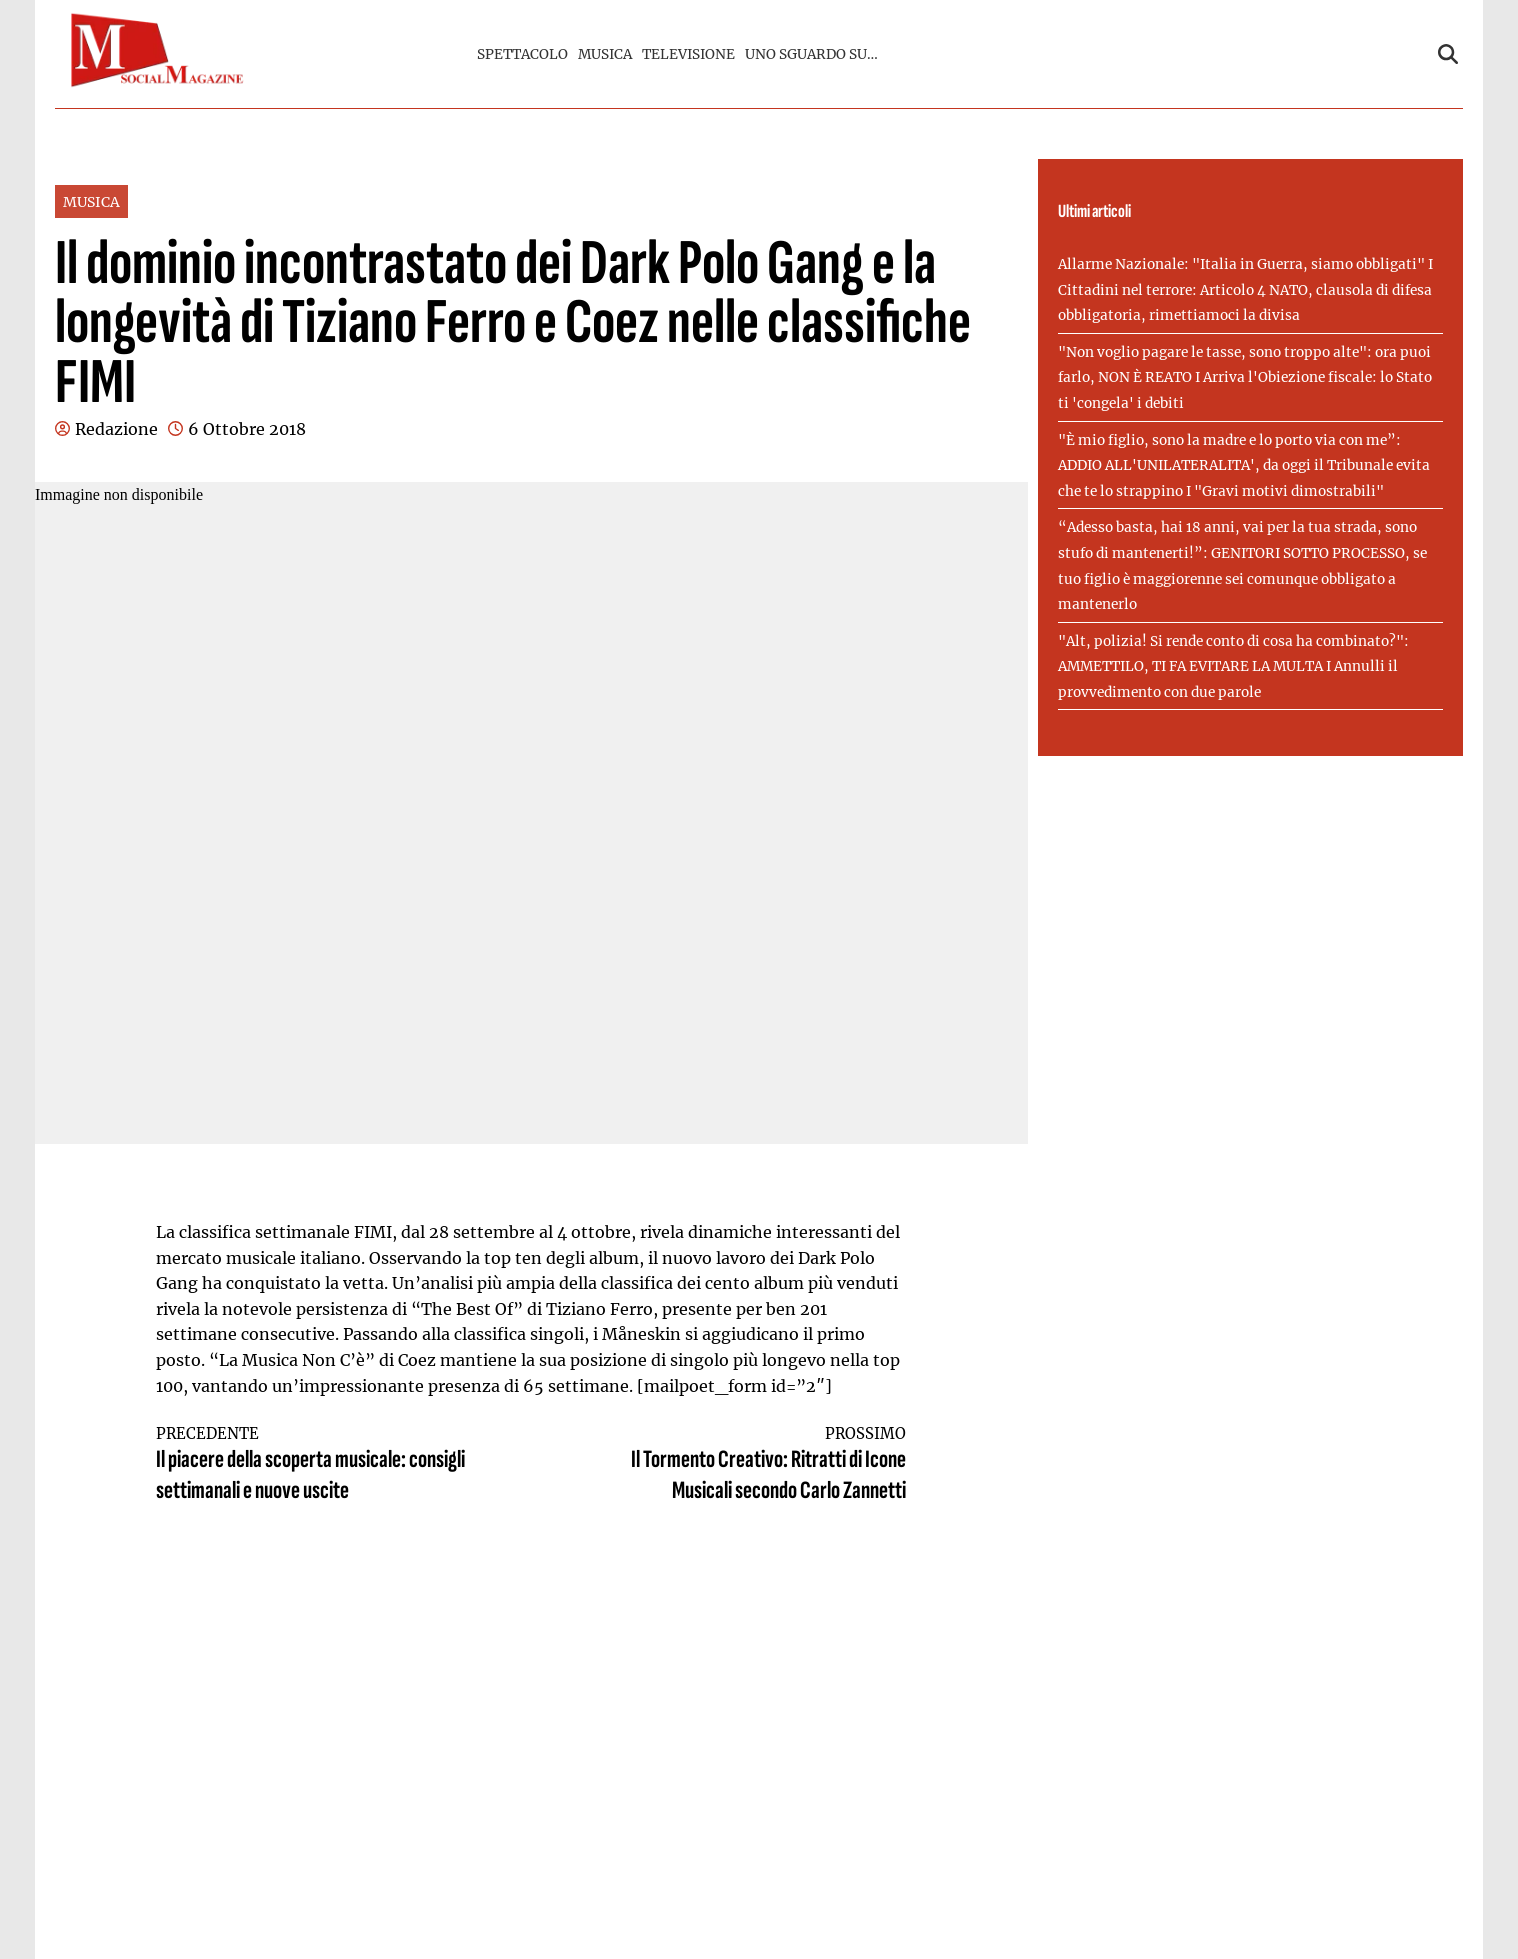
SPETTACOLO (522, 54)
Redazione (116, 429)
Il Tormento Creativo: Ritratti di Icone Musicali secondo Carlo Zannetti (738, 1465)
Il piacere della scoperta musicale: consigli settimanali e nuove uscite (325, 1465)
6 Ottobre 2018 (247, 429)
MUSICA (605, 54)
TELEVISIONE (688, 54)
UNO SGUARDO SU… (811, 54)
